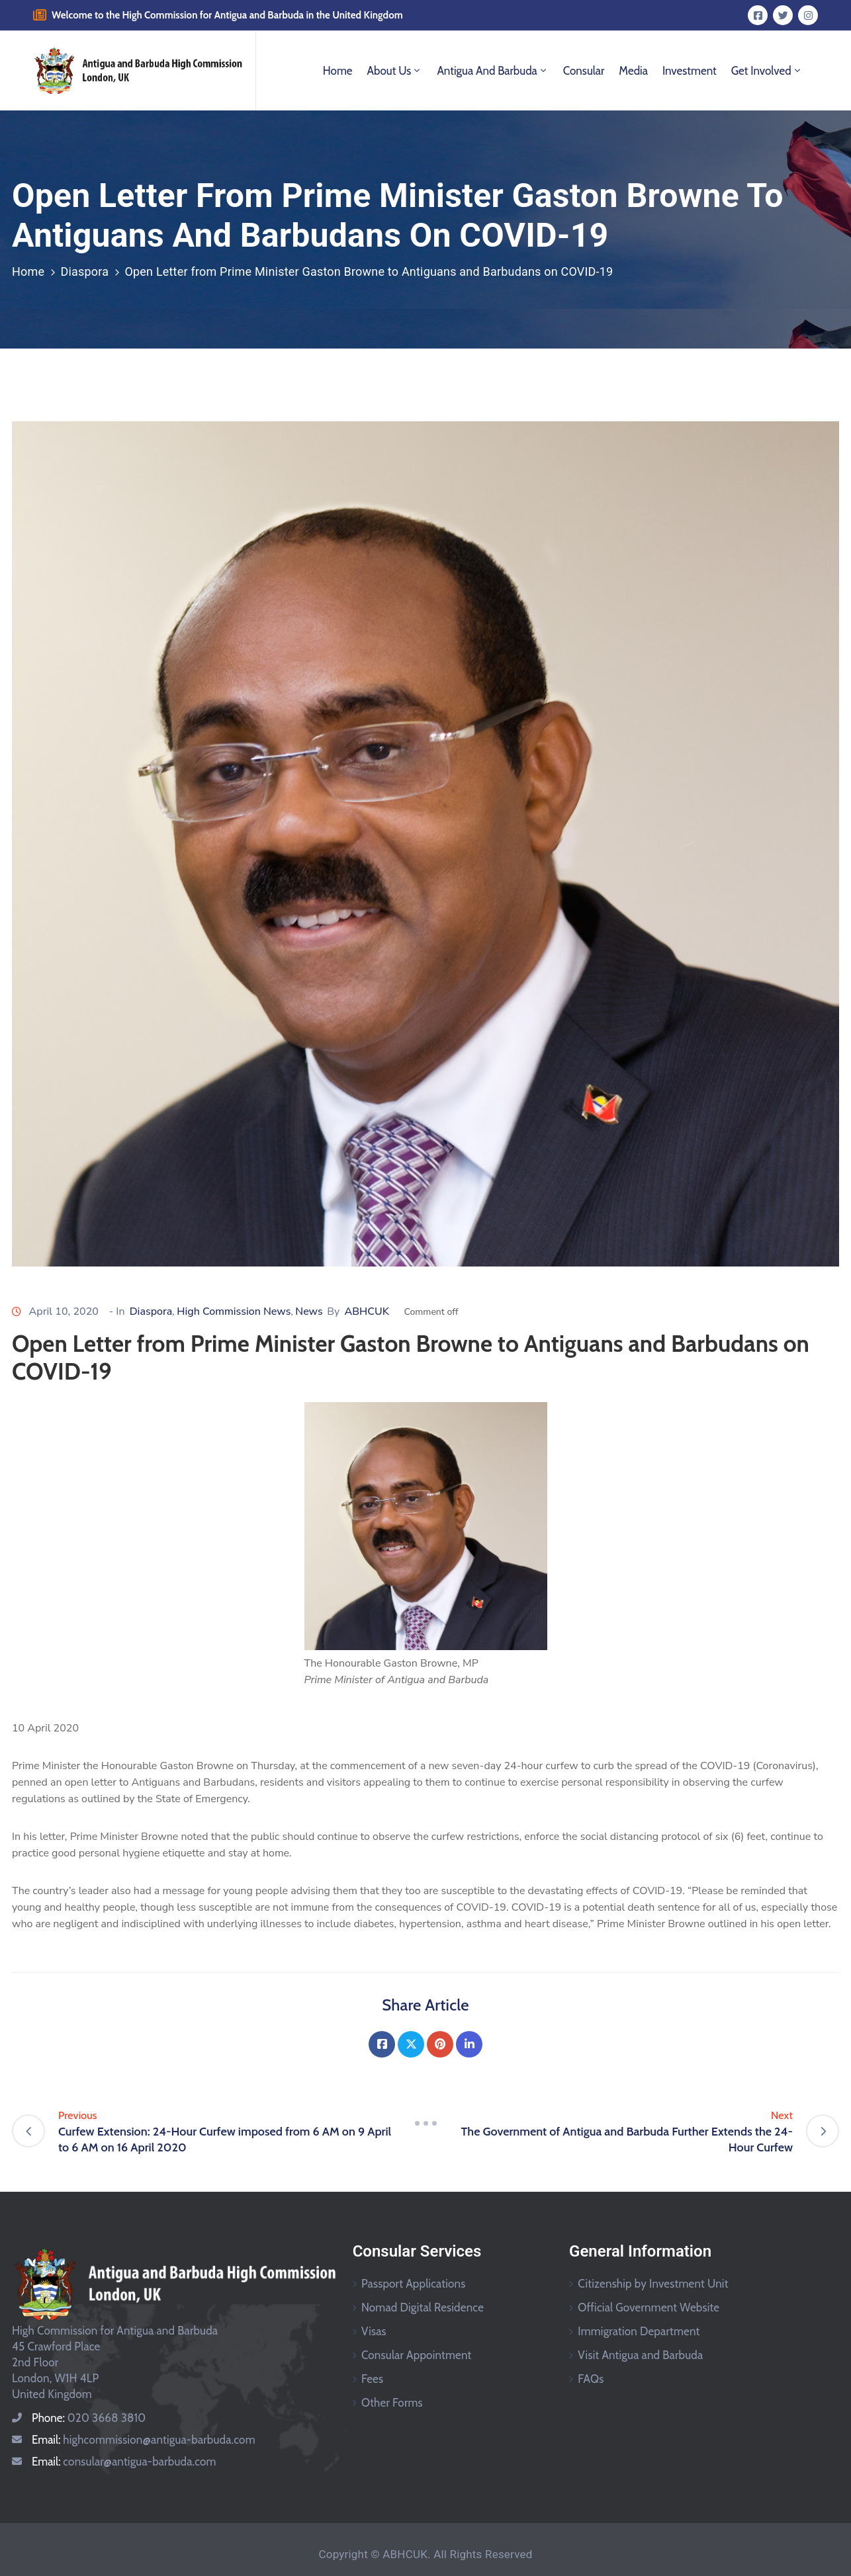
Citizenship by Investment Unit (653, 2283)
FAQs (591, 2379)
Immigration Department (638, 2331)
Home (338, 70)
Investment (689, 70)
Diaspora (84, 271)
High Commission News (234, 1311)
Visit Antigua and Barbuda (640, 2355)
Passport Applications (413, 2283)
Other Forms (392, 2402)
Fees (372, 2379)
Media (633, 70)
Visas (373, 2331)
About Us (395, 70)
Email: (143, 2439)
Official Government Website (648, 2307)
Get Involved (767, 70)
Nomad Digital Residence (422, 2307)
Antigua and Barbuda (492, 70)
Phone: (89, 2418)
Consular (584, 70)
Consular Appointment (416, 2355)
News (308, 1311)
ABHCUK (366, 1311)
